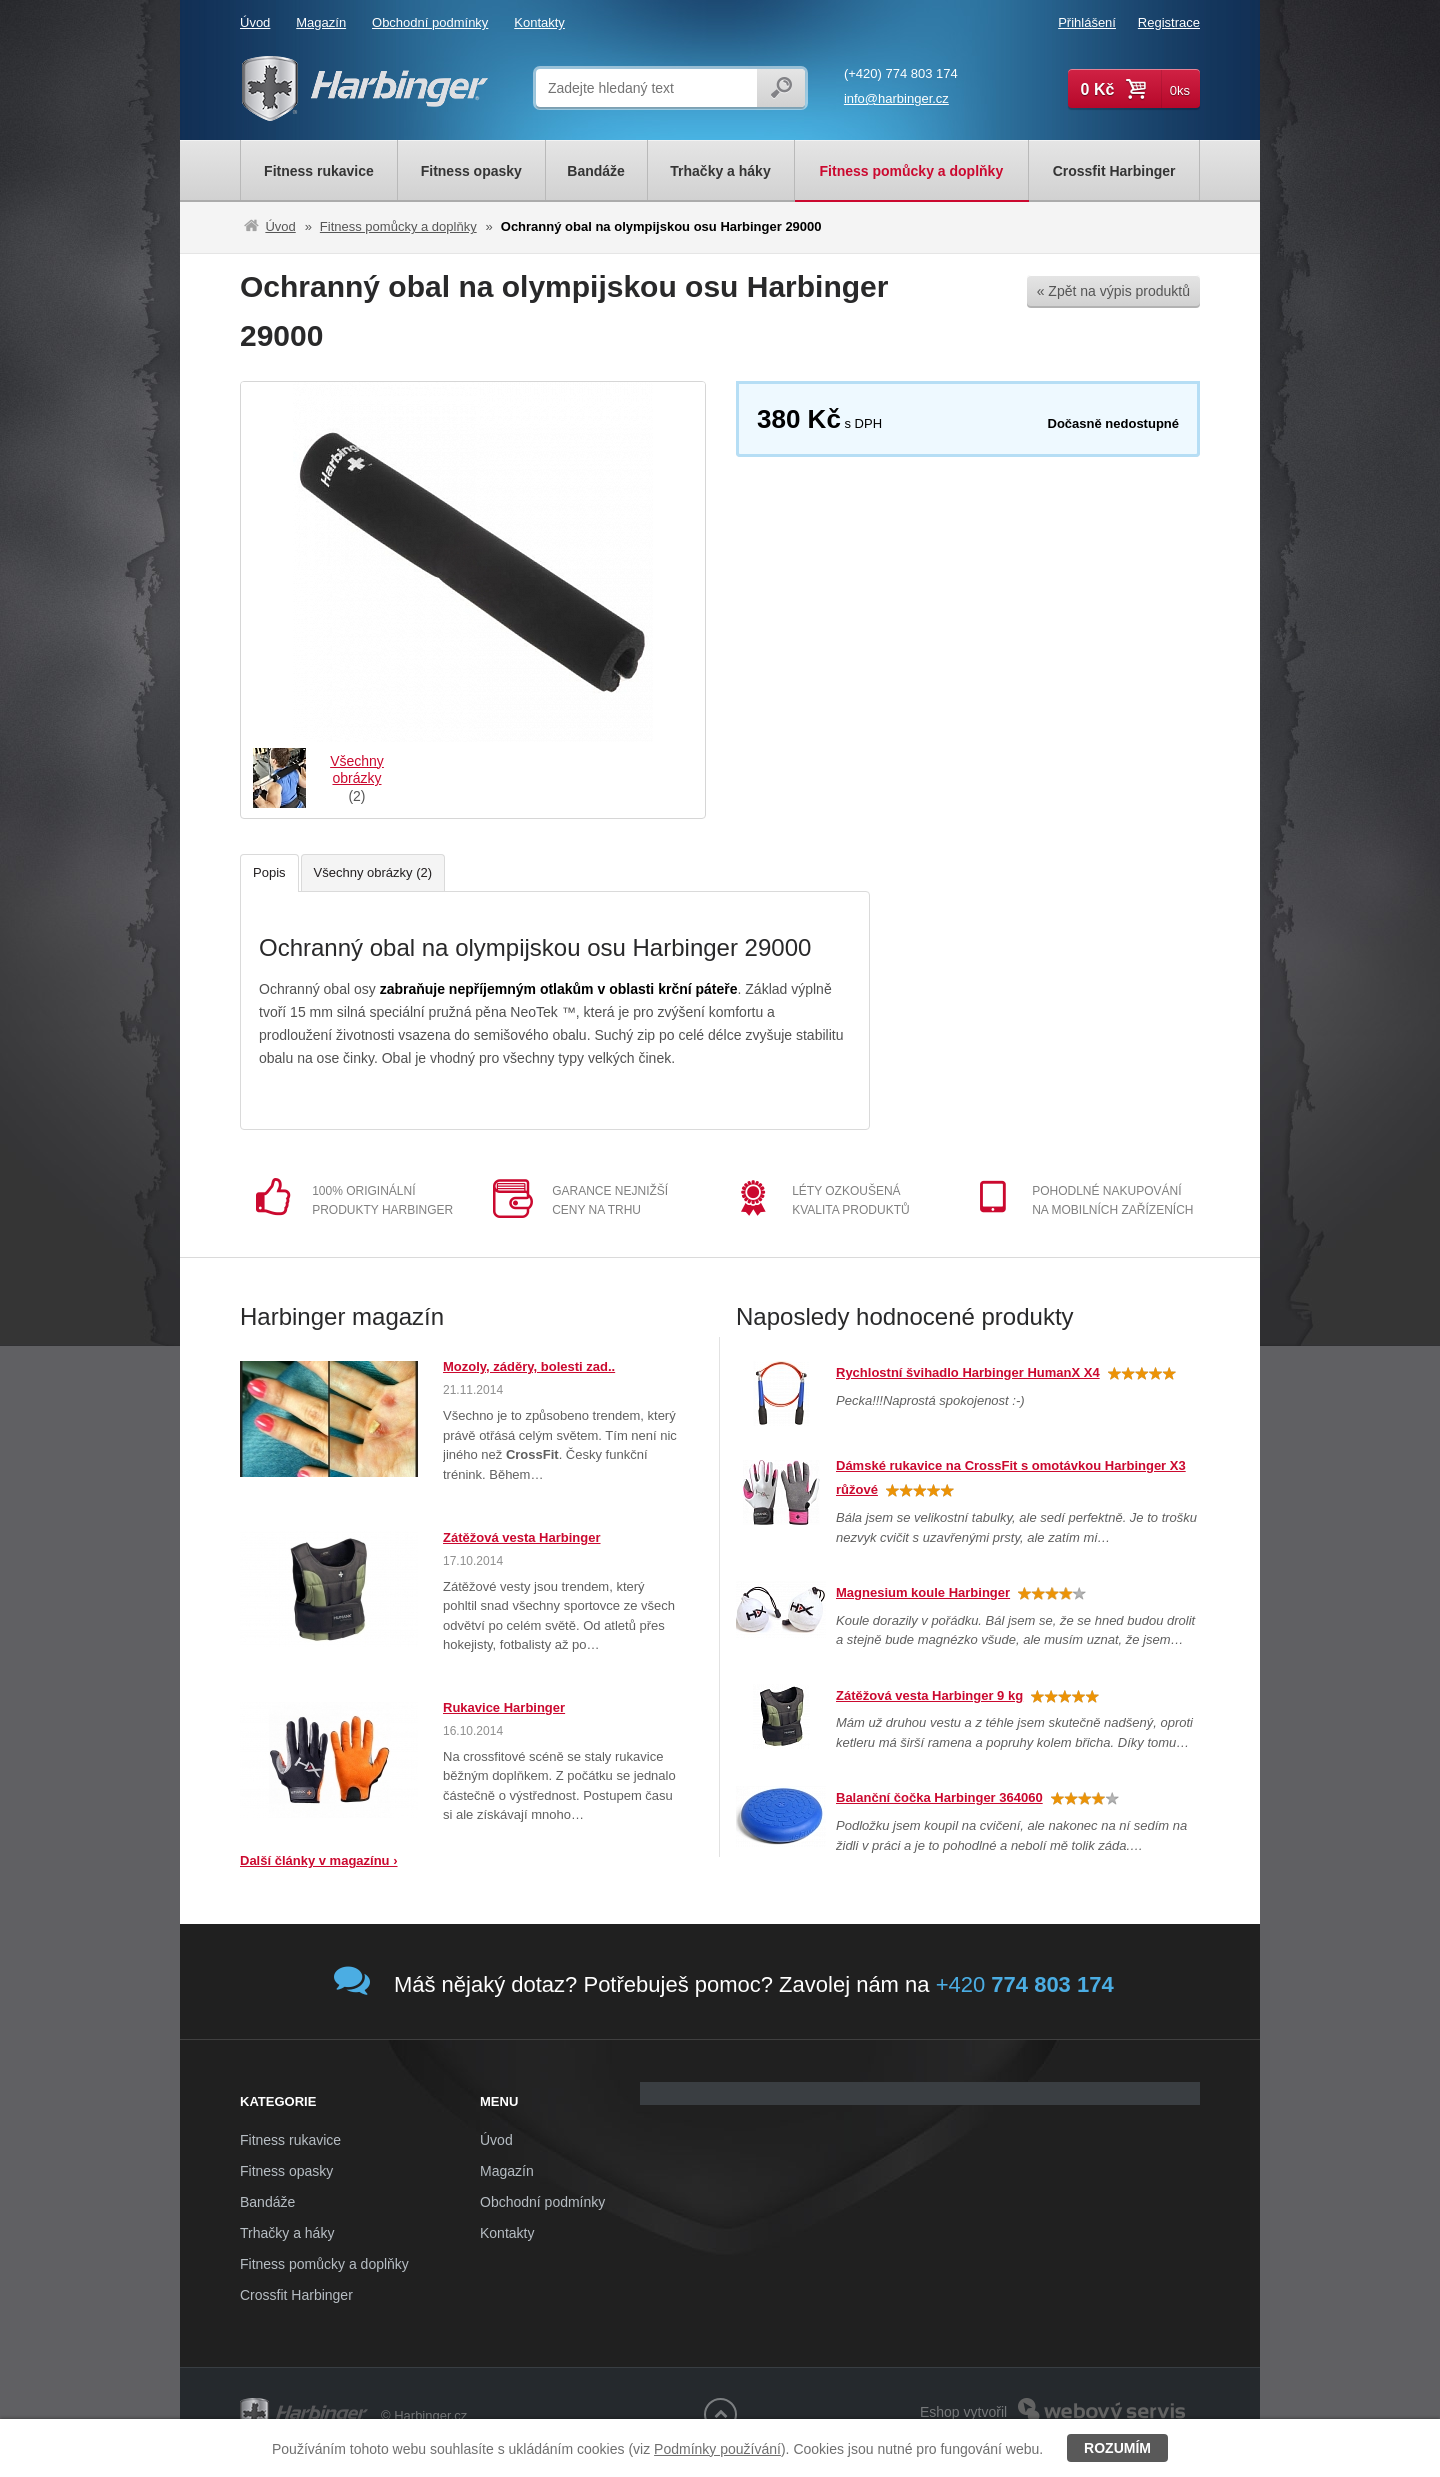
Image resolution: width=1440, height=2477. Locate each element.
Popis (269, 872)
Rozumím (1117, 2448)
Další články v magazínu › (319, 1860)
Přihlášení (1087, 22)
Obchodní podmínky (430, 22)
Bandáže (267, 2202)
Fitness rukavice (290, 2140)
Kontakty (539, 22)
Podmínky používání (717, 2449)
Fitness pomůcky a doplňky (398, 226)
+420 (1025, 1984)
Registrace (1169, 22)
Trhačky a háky (287, 2233)
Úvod (255, 22)
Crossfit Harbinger (296, 2295)
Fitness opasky (286, 2171)
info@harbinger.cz (896, 98)
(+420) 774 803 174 (901, 73)
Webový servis (1146, 2401)
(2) (356, 778)
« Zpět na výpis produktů (1113, 291)
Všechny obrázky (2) (373, 872)
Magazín (321, 22)
